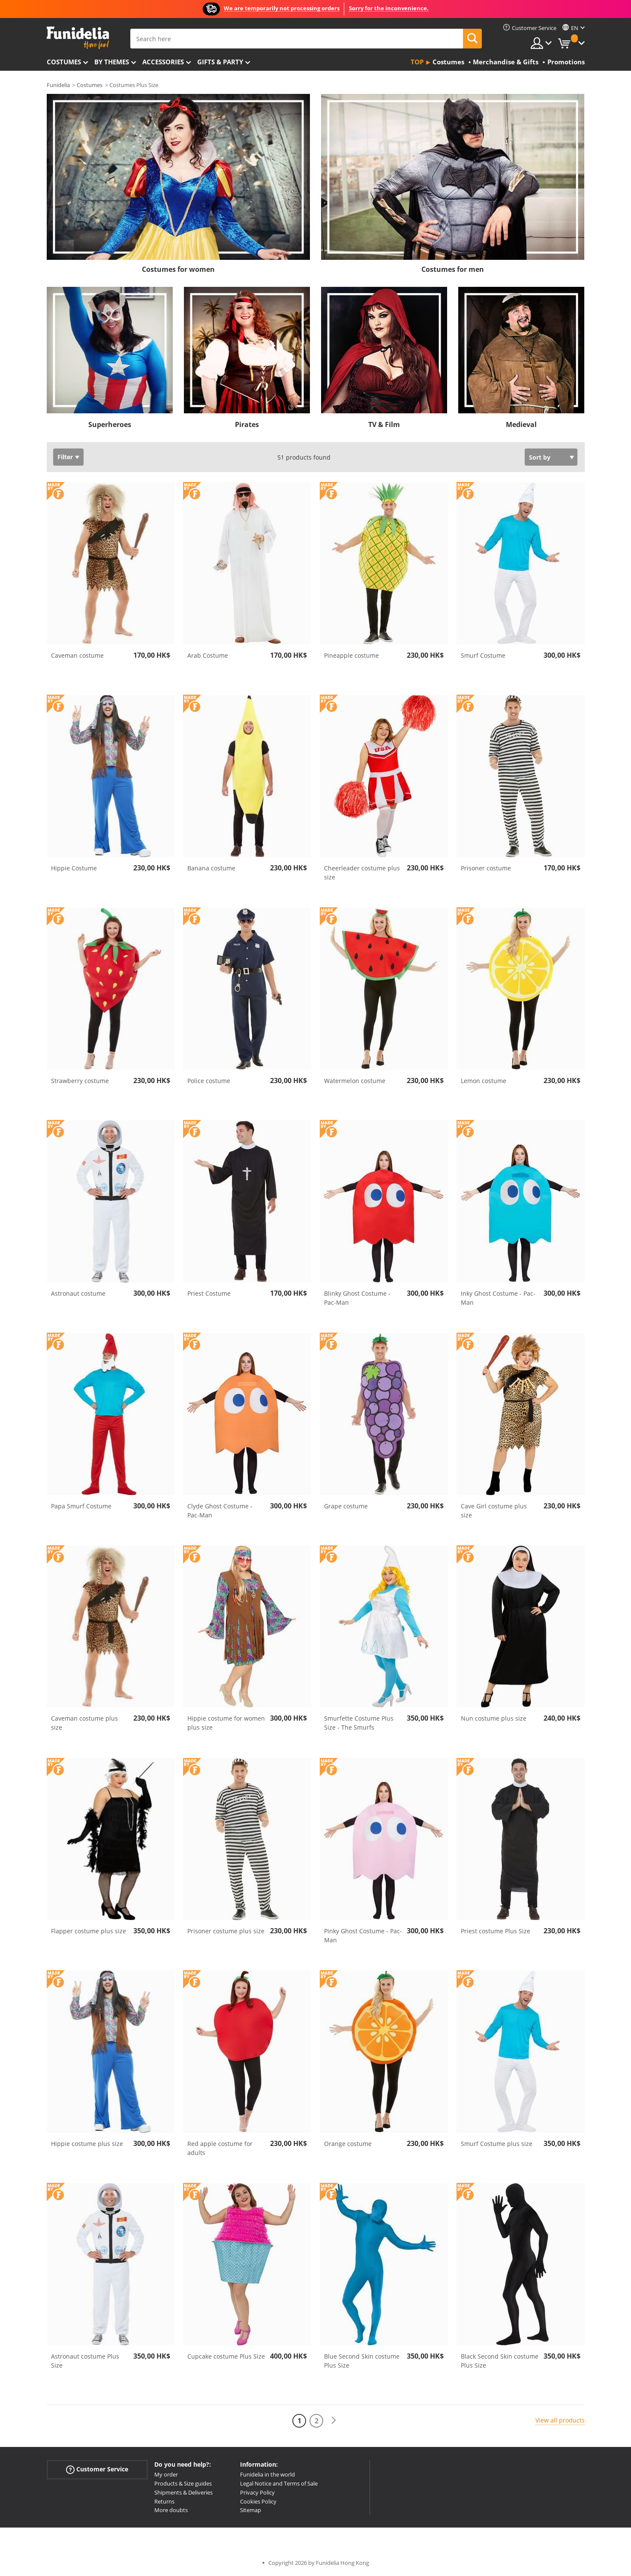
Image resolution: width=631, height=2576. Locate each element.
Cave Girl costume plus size (494, 1510)
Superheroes (109, 424)
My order (166, 2474)
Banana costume (211, 868)
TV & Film (384, 424)
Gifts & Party (220, 61)
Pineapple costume (351, 655)
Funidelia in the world (267, 2474)
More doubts (171, 2510)
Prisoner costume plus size (225, 1931)
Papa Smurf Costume (81, 1506)
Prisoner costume (486, 868)
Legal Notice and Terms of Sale (279, 2483)
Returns (164, 2501)
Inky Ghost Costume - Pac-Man (498, 1297)
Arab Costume (207, 655)
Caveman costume (77, 655)
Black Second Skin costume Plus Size (499, 2360)
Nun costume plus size (493, 1718)
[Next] (333, 2420)
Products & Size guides (183, 2483)
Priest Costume (209, 1293)
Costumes (64, 61)
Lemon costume (483, 1081)
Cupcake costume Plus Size (226, 2356)
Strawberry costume (80, 1081)
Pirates (247, 424)
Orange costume (348, 2144)
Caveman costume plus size (84, 1722)
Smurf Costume (483, 655)
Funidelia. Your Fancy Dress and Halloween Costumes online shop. (78, 38)
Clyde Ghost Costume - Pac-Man (219, 1510)
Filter (65, 457)
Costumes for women (178, 269)
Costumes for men (452, 269)
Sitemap (250, 2510)
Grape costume (346, 1506)
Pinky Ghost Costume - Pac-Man (363, 1935)
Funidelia (58, 85)
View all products (560, 2420)
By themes (111, 61)
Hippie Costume (74, 868)
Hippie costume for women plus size (226, 1722)
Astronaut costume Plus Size (85, 2360)
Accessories (163, 61)
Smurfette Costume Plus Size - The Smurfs (359, 1722)
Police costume (208, 1081)
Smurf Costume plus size (496, 2144)
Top (417, 61)
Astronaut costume (78, 1293)
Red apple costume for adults (219, 2148)
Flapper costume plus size (88, 1931)
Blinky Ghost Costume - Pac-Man (357, 1297)
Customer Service (97, 2469)
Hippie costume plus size (87, 2144)
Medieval (521, 424)
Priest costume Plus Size (495, 1931)
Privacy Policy (257, 2492)
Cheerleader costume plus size (362, 872)
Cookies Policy (258, 2501)
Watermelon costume (354, 1081)
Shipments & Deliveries (183, 2492)
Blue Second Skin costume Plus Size (362, 2360)
